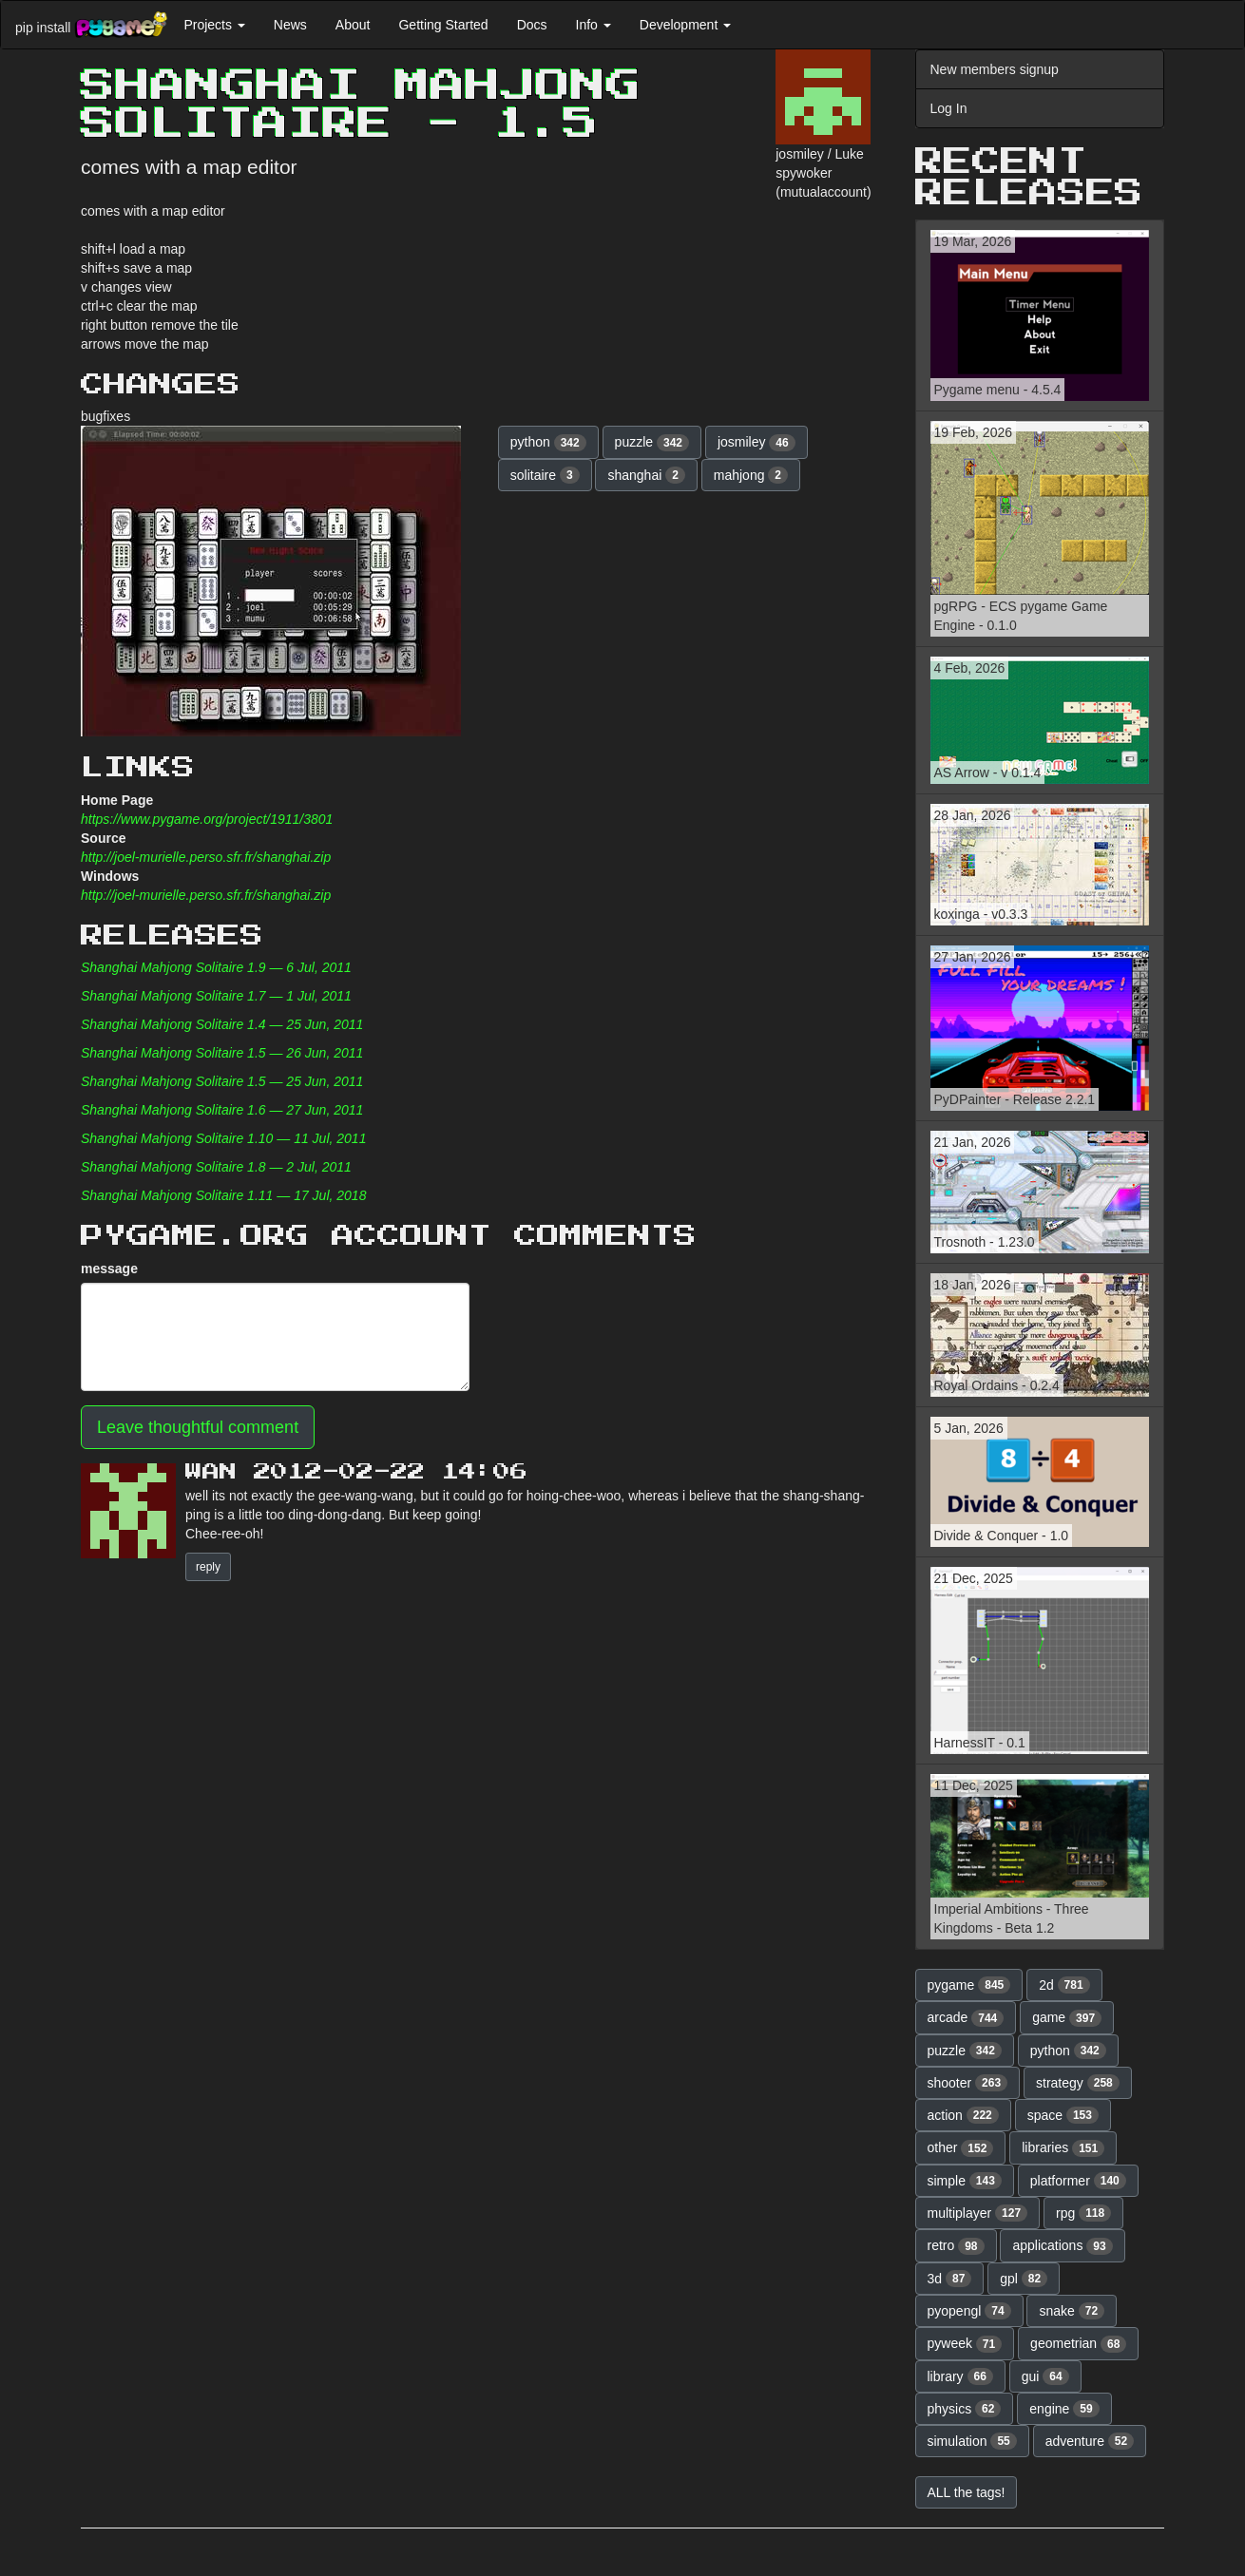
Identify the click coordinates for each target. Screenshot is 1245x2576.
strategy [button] (1078, 2082)
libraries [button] (1063, 2148)
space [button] (1063, 2115)
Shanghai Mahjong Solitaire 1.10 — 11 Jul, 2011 (223, 1138)
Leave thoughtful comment (197, 1427)
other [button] (961, 2148)
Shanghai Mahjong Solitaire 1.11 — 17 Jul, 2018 (223, 1195)
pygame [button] (969, 1985)
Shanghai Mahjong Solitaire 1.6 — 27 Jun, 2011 (222, 1109)
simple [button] (965, 2180)
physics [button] (965, 2408)
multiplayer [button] (978, 2213)
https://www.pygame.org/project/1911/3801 (207, 819)
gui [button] (1045, 2376)
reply (208, 1567)
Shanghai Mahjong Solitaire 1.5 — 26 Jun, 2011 (222, 1052)
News (290, 24)
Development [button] (685, 24)
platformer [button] (1078, 2180)
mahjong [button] (751, 475)
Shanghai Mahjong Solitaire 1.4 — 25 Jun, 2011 (222, 1024)
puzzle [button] (652, 442)
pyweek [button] (965, 2344)
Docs (532, 24)
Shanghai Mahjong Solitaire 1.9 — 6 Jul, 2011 (216, 967)
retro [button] (956, 2246)
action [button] (963, 2115)
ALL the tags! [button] (967, 2492)
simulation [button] (972, 2441)
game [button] (1066, 2018)
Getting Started (443, 24)
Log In (948, 108)
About (353, 24)
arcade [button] (966, 2018)
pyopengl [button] (969, 2310)
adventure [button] (1090, 2441)
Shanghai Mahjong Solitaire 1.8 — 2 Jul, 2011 (216, 1166)
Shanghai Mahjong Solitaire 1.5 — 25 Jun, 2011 (222, 1081)
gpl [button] (1023, 2278)
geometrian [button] (1078, 2344)
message (109, 1268)
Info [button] (593, 24)
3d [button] (950, 2278)
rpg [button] (1083, 2213)
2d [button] (1064, 1985)
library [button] (960, 2376)
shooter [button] (968, 2082)
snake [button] (1071, 2310)
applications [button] (1062, 2246)
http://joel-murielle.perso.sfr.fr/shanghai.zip (206, 857)
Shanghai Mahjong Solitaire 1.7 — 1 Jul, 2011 (216, 995)
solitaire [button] (545, 475)
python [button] (548, 442)
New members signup (994, 69)
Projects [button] (213, 24)
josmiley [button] (756, 442)
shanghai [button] (645, 475)
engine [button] (1064, 2408)
